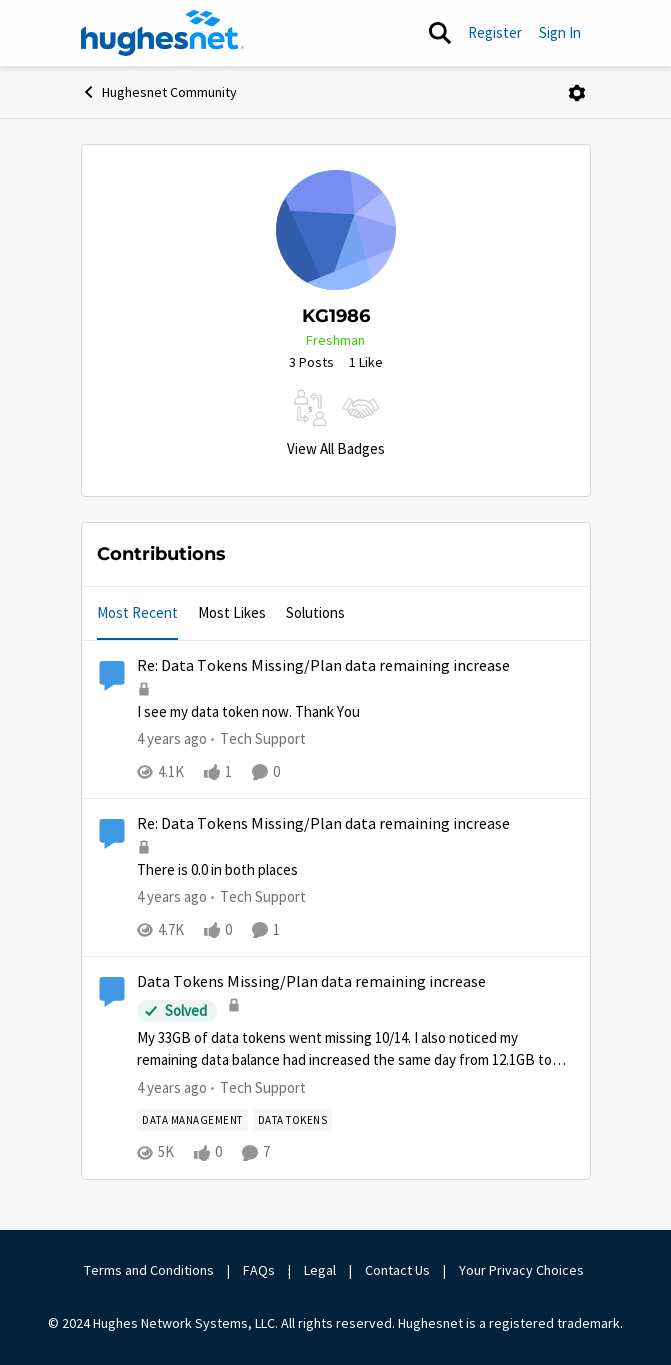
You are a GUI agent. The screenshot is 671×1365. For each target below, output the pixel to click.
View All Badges (336, 448)
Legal (320, 1270)
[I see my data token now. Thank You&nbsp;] (356, 712)
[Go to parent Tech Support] (258, 739)
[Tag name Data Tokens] (292, 1121)
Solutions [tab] (315, 612)
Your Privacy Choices (523, 1270)
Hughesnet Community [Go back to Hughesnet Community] (159, 92)
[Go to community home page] (163, 33)
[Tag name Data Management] (192, 1121)
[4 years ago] (172, 739)
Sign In (560, 32)
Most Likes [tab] (232, 612)
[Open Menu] (577, 93)
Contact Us (397, 1270)
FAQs (259, 1270)
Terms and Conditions (149, 1270)
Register (495, 32)
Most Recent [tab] (137, 612)
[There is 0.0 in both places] (356, 870)
